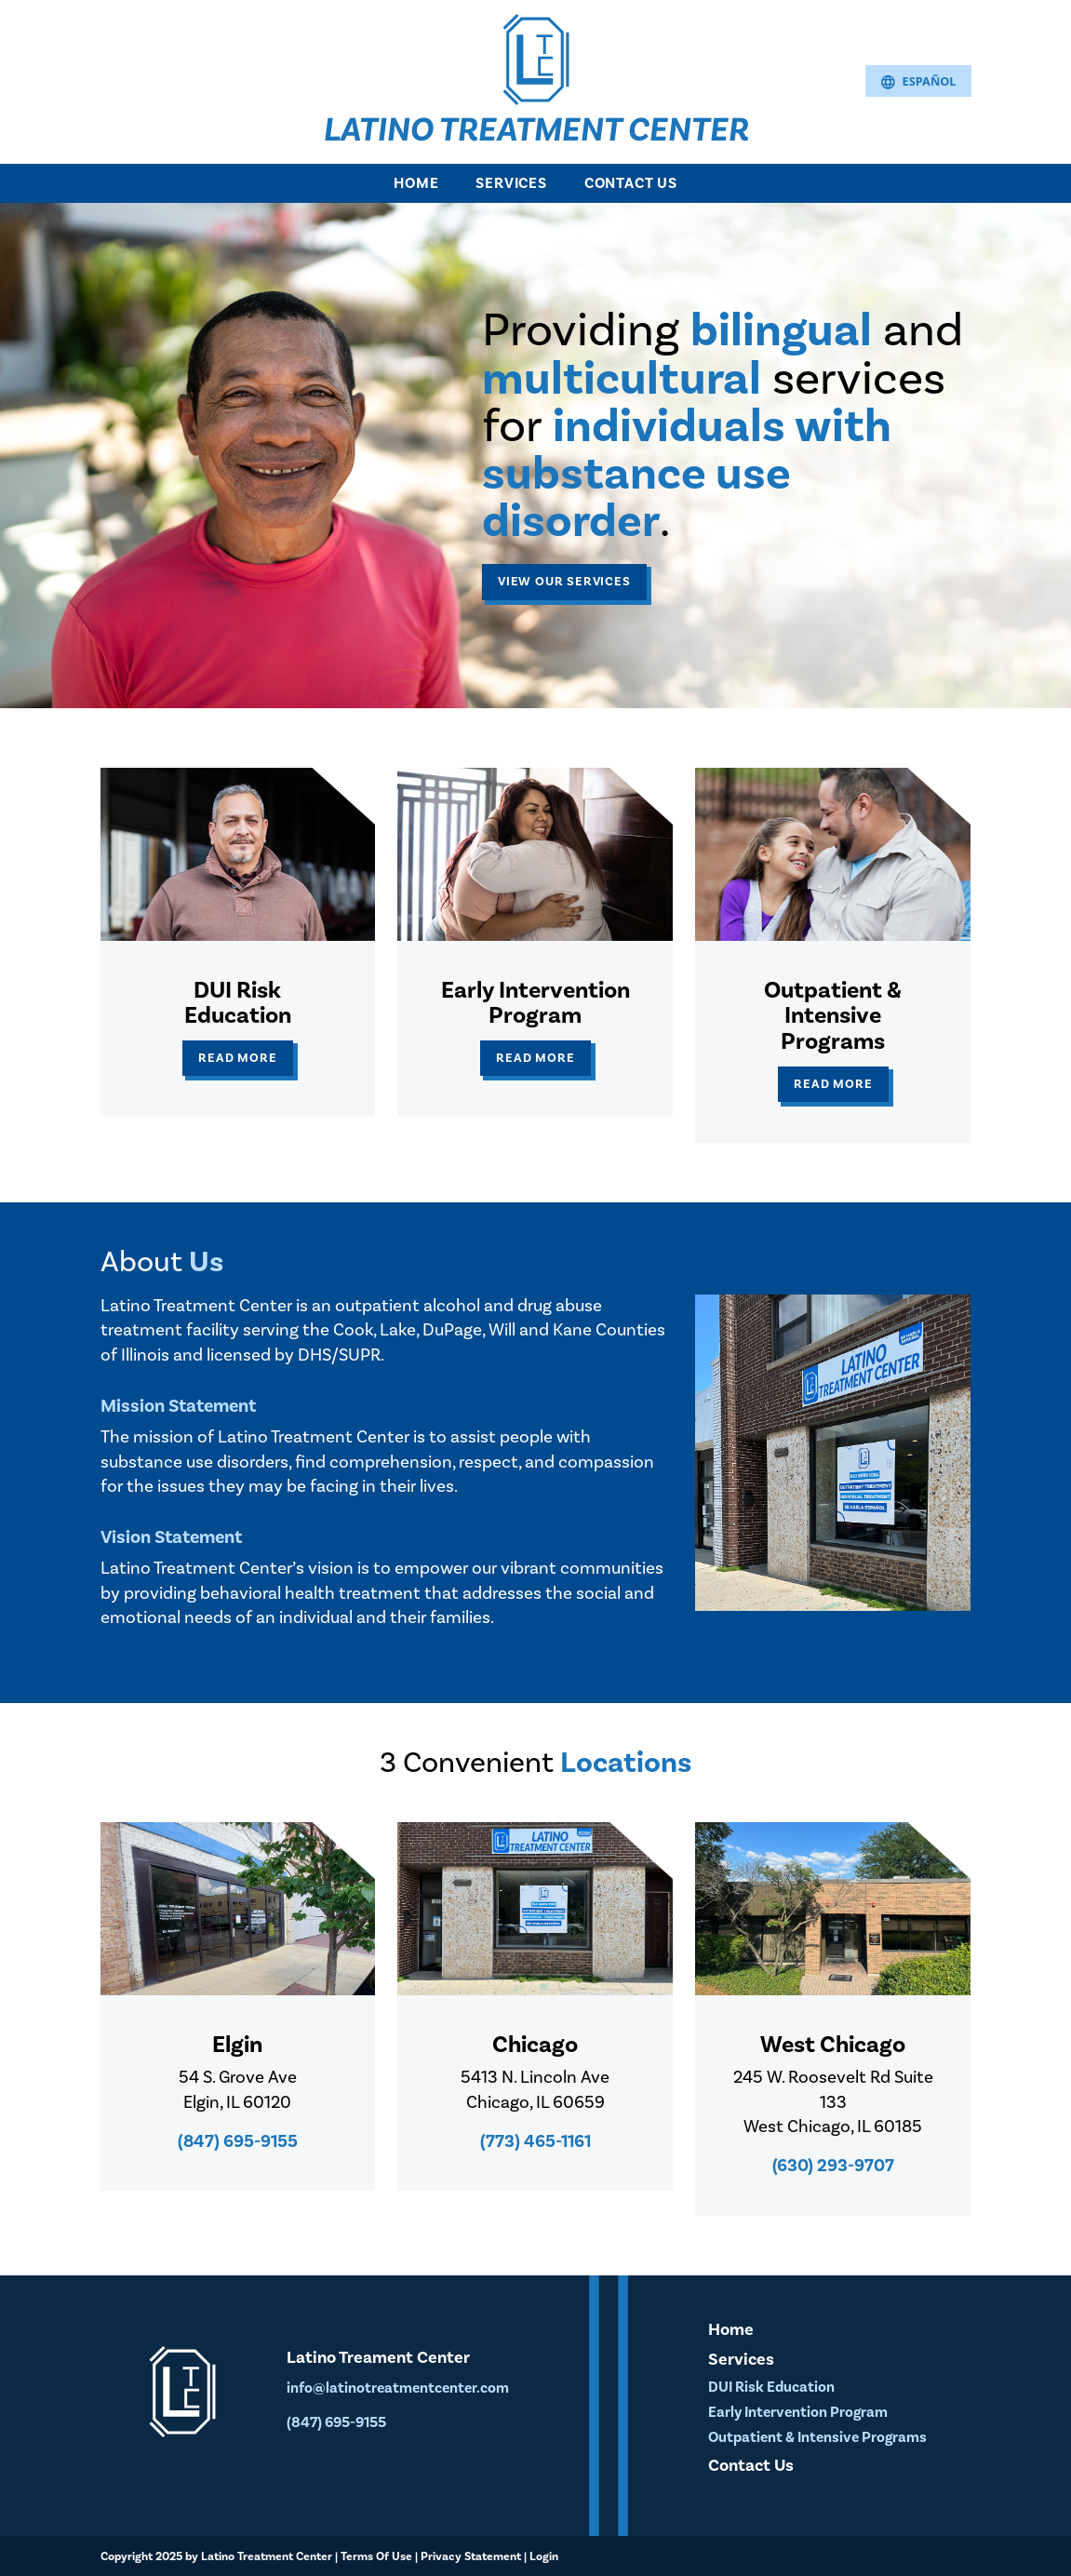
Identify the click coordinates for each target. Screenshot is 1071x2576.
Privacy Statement (471, 2556)
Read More (237, 1058)
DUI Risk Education (771, 2387)
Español (918, 82)
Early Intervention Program (798, 2412)
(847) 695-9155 (238, 2141)
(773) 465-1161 (535, 2141)
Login (543, 2556)
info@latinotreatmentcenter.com (398, 2388)
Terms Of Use (376, 2556)
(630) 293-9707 (833, 2165)
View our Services (564, 581)
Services (510, 183)
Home (416, 183)
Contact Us (630, 183)
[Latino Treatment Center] (536, 58)
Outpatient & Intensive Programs (817, 2437)
